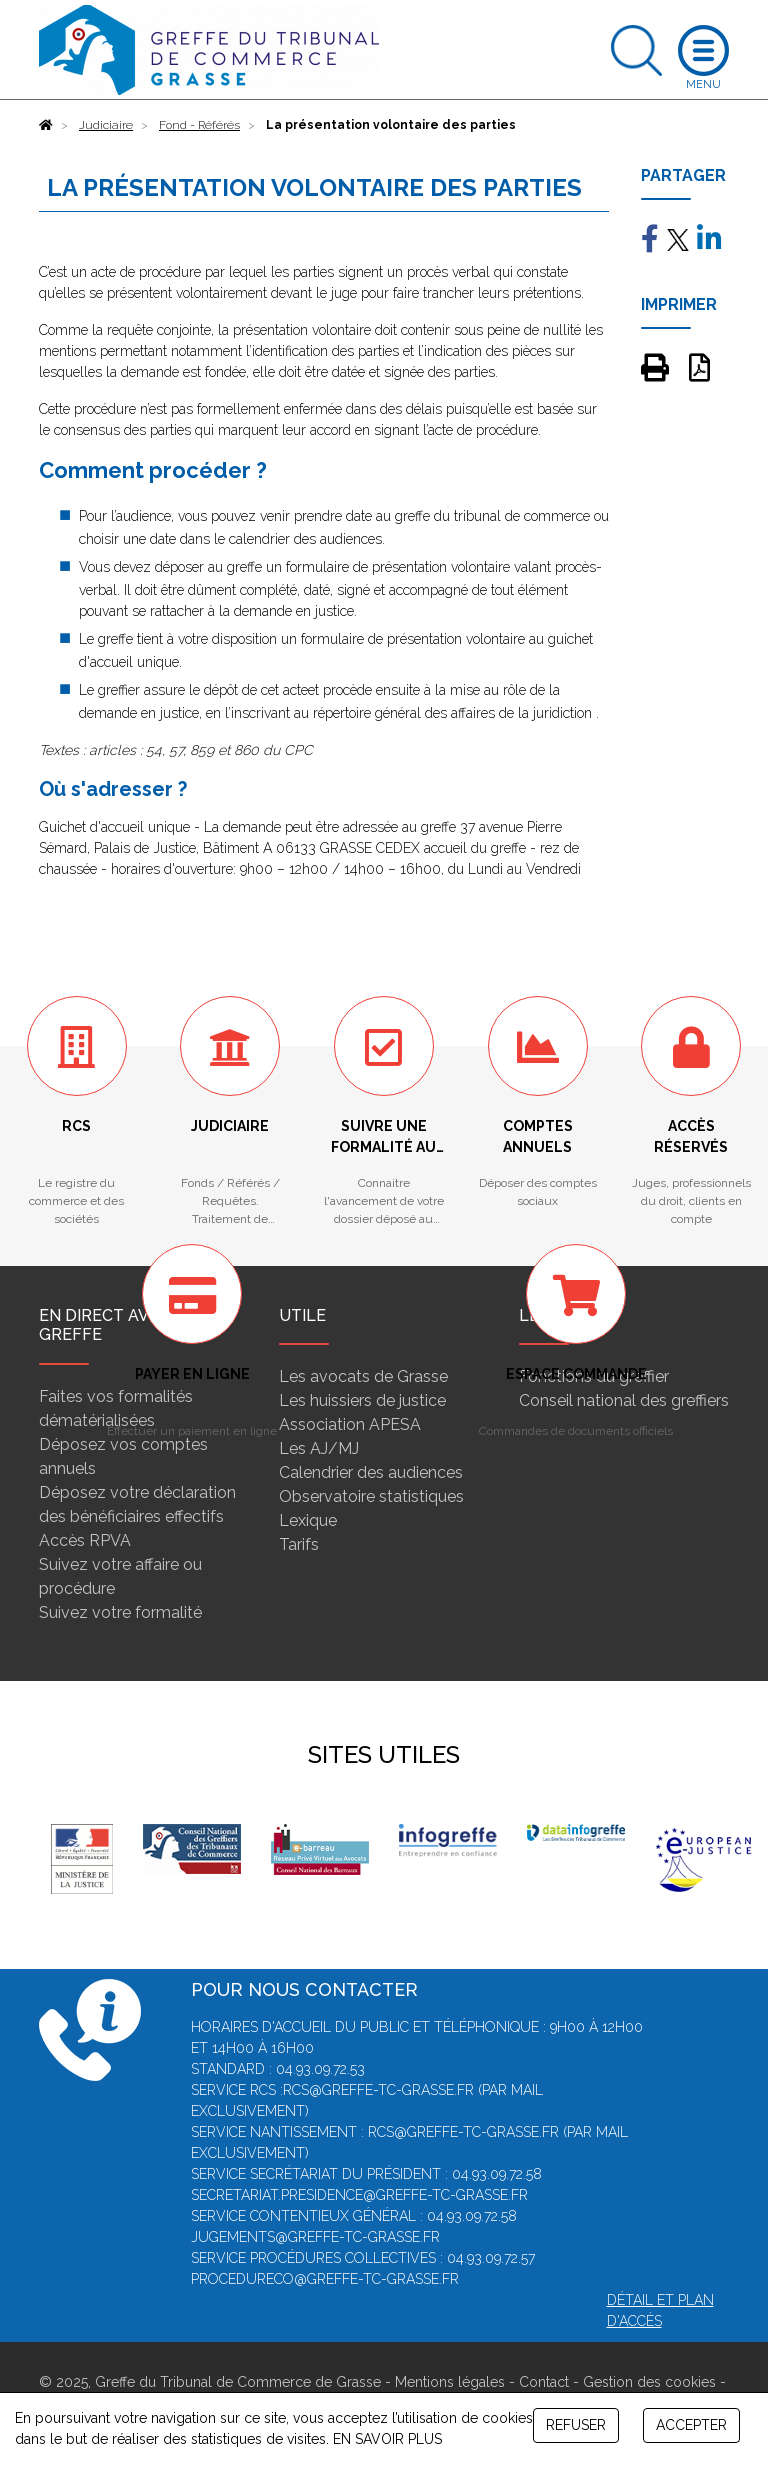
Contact (544, 2382)
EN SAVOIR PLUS (387, 2439)
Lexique (308, 1520)
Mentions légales (450, 2382)
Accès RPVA (85, 1540)
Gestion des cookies (649, 2382)
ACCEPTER (691, 2425)
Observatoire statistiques (371, 1496)
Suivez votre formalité (120, 1612)
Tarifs (299, 1544)
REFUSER (576, 2425)
